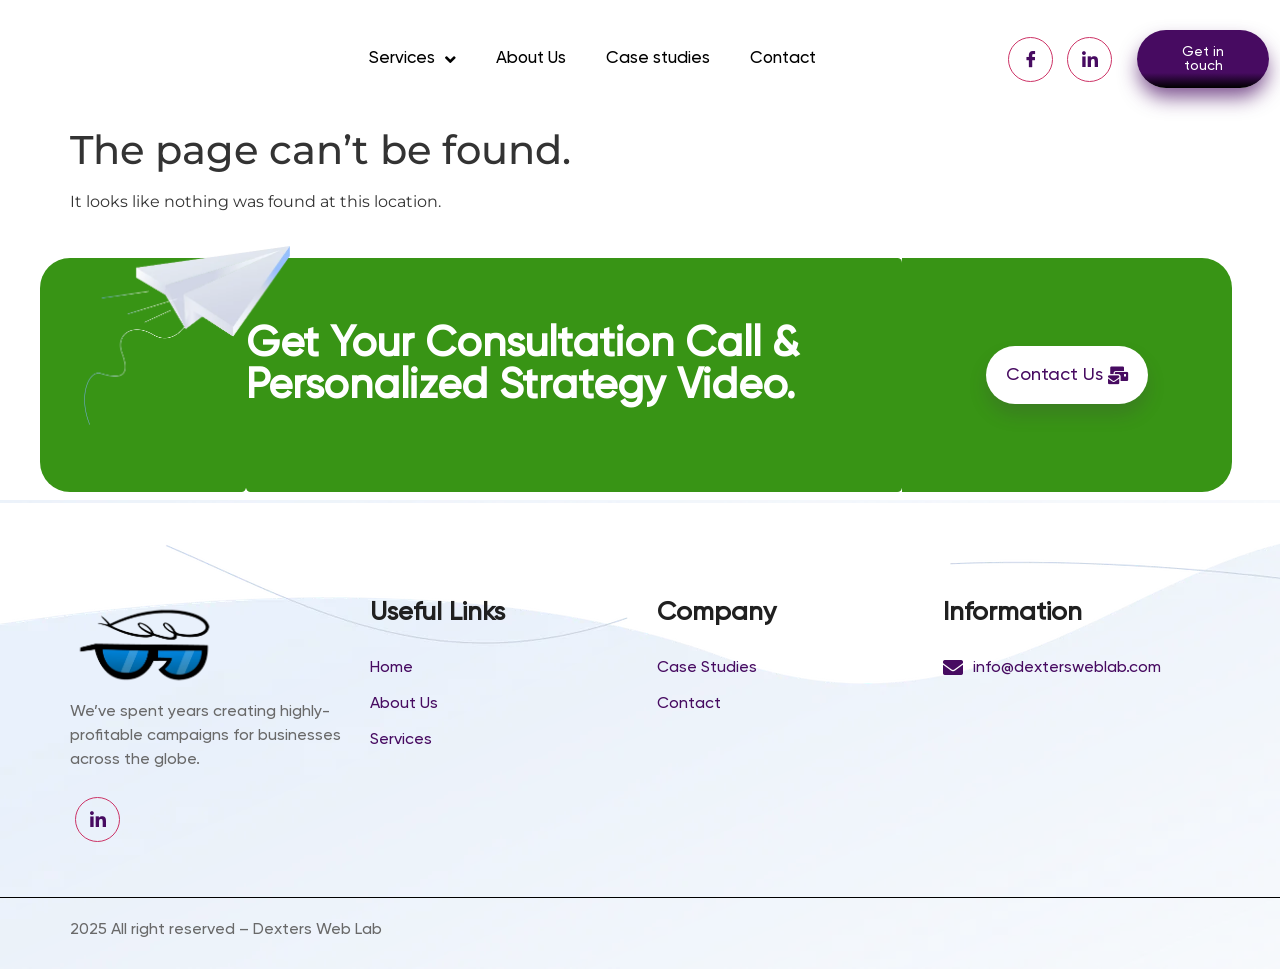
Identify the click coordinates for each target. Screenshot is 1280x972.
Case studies (658, 58)
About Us (531, 58)
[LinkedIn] (1089, 59)
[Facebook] (1030, 59)
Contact (783, 58)
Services (412, 59)
